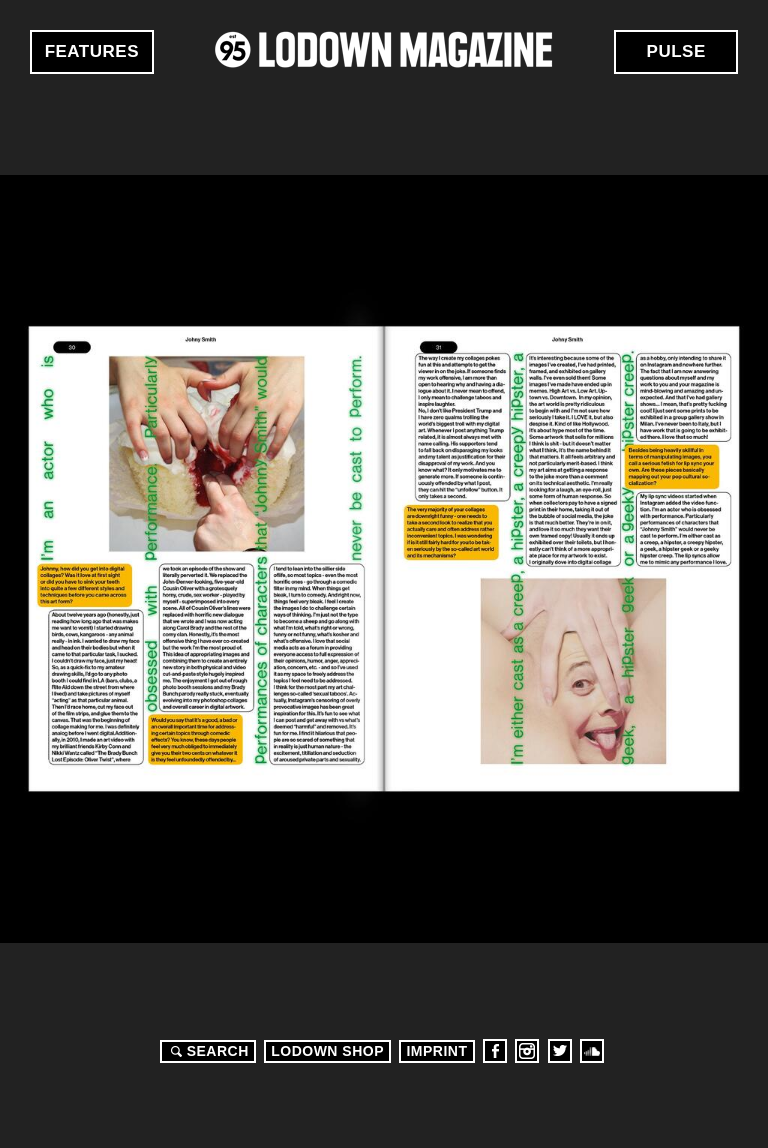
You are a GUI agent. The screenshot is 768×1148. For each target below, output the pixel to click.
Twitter (560, 1051)
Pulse (676, 51)
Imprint (436, 1051)
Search (207, 1051)
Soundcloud (592, 1051)
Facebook (495, 1051)
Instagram (527, 1051)
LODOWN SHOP (327, 1051)
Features (92, 51)
